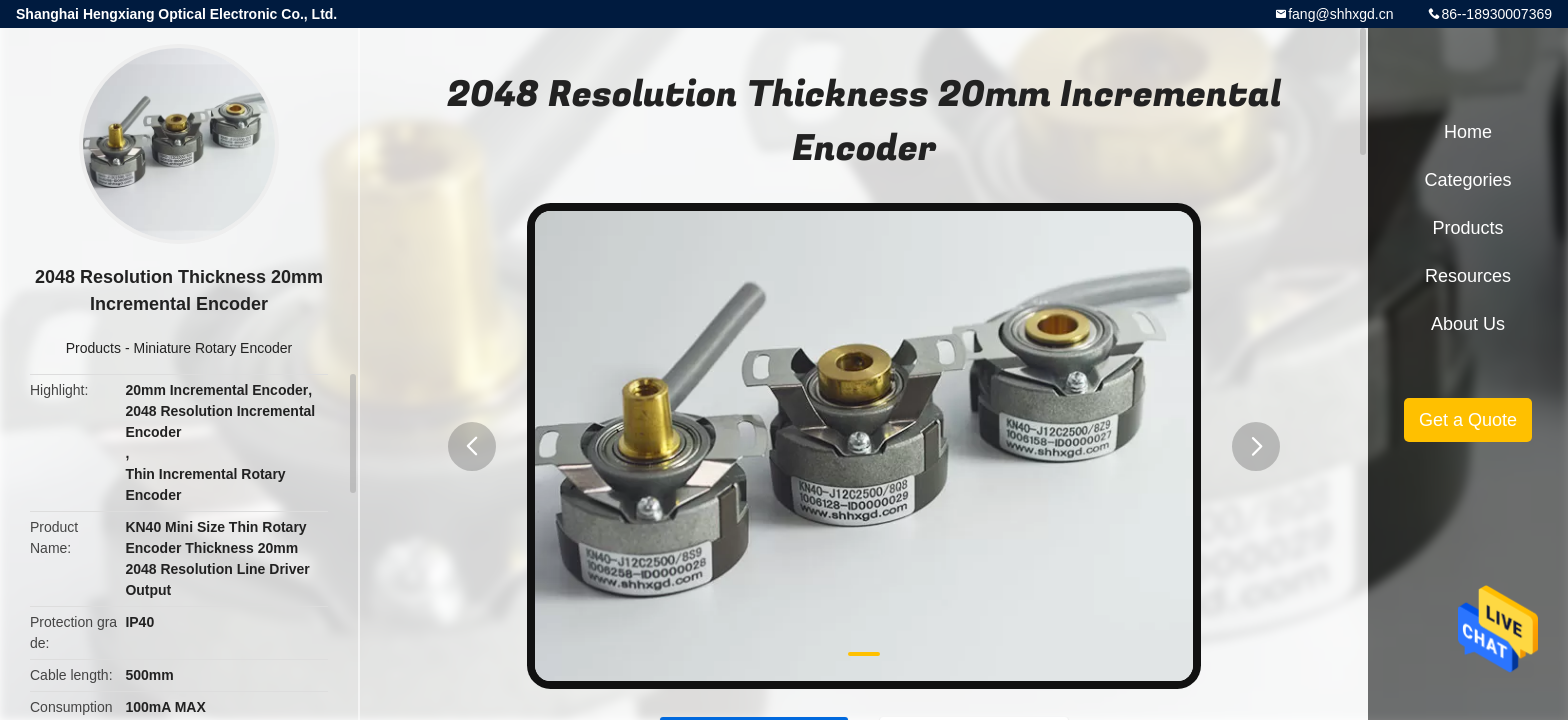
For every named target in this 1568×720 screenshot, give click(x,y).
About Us (1468, 324)
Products (93, 348)
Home (1468, 132)
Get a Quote (1468, 420)
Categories (1467, 180)
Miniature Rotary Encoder (212, 348)
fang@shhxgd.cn (1340, 14)
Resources (1468, 276)
